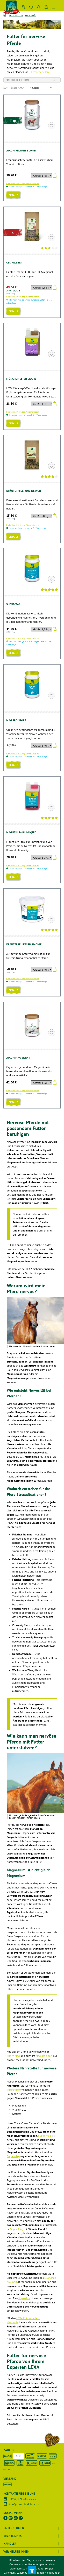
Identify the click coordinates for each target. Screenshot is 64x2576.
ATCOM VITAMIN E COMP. (21, 150)
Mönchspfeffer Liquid (21, 378)
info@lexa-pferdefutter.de (24, 2504)
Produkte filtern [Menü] (30, 80)
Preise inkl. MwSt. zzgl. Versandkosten (22, 183)
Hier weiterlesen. (39, 72)
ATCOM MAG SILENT (18, 1057)
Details (13, 195)
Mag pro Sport (16, 720)
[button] (32, 2570)
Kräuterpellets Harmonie (23, 944)
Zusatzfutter (14, 2089)
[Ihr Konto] (38, 6)
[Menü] (53, 6)
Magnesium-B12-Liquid (21, 832)
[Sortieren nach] (41, 87)
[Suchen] (23, 6)
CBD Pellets (14, 262)
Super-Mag (13, 604)
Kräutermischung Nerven (23, 490)
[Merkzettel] (31, 6)
